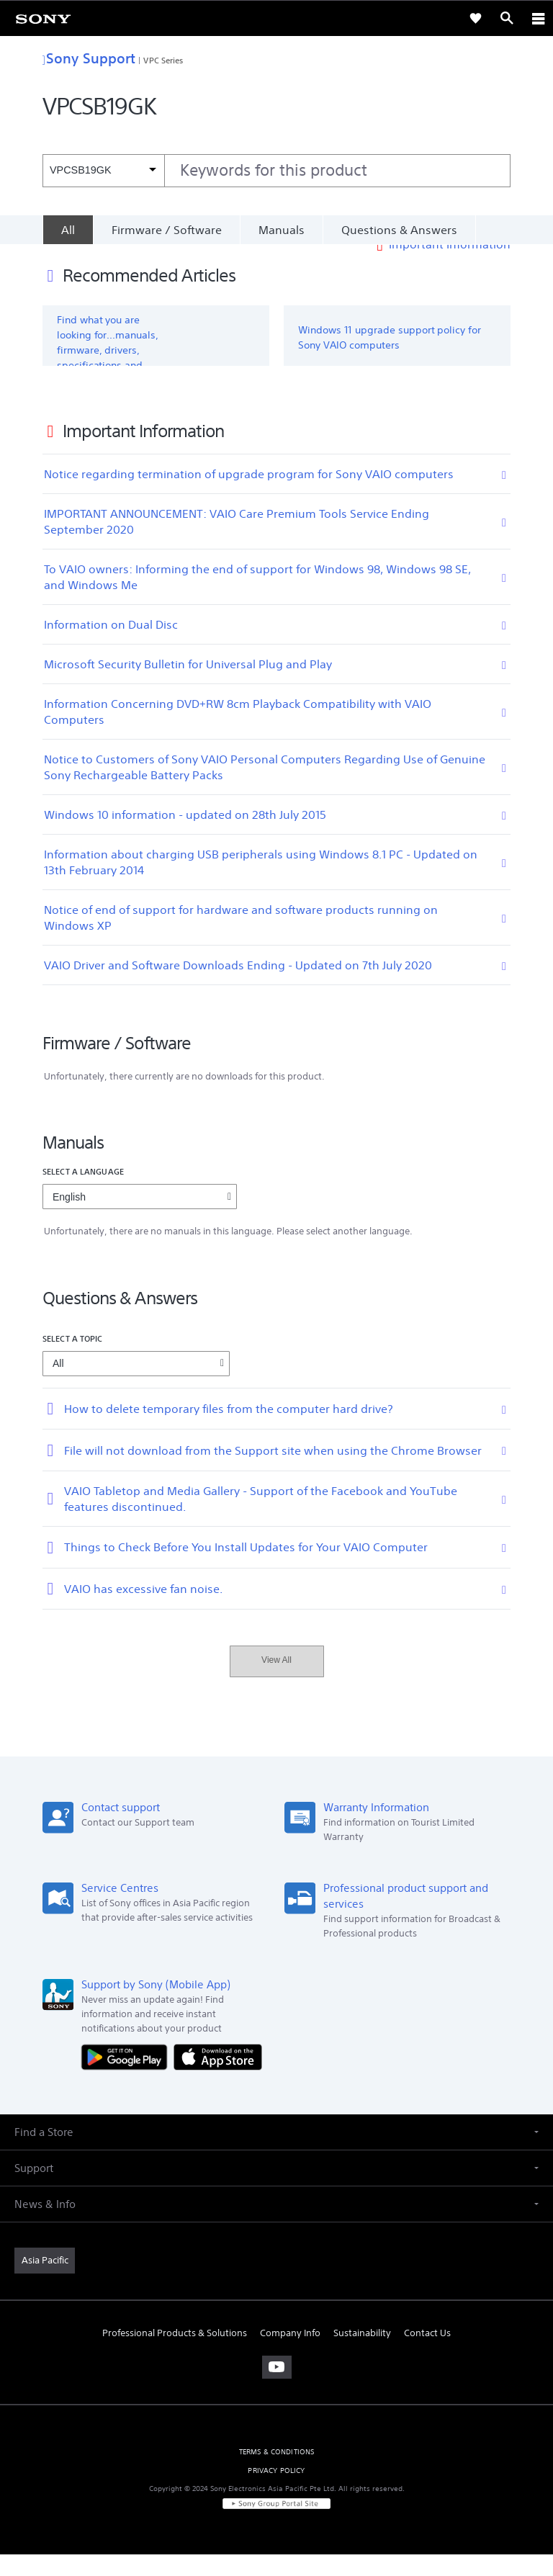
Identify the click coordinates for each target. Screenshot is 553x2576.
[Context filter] (103, 170)
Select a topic (72, 1360)
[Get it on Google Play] (127, 2078)
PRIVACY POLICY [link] (276, 2492)
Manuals (281, 230)
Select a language (83, 1193)
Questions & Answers (399, 230)
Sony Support (88, 58)
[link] (43, 18)
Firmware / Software (167, 230)
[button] (276, 2153)
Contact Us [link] (427, 2354)
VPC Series (163, 60)
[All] (67, 229)
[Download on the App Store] (218, 2078)
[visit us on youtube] (277, 2388)
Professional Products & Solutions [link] (174, 2354)
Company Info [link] (290, 2354)
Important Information (450, 266)
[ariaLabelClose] (538, 18)
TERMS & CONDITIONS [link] (277, 2473)
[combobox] (276, 170)
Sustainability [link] (362, 2354)
